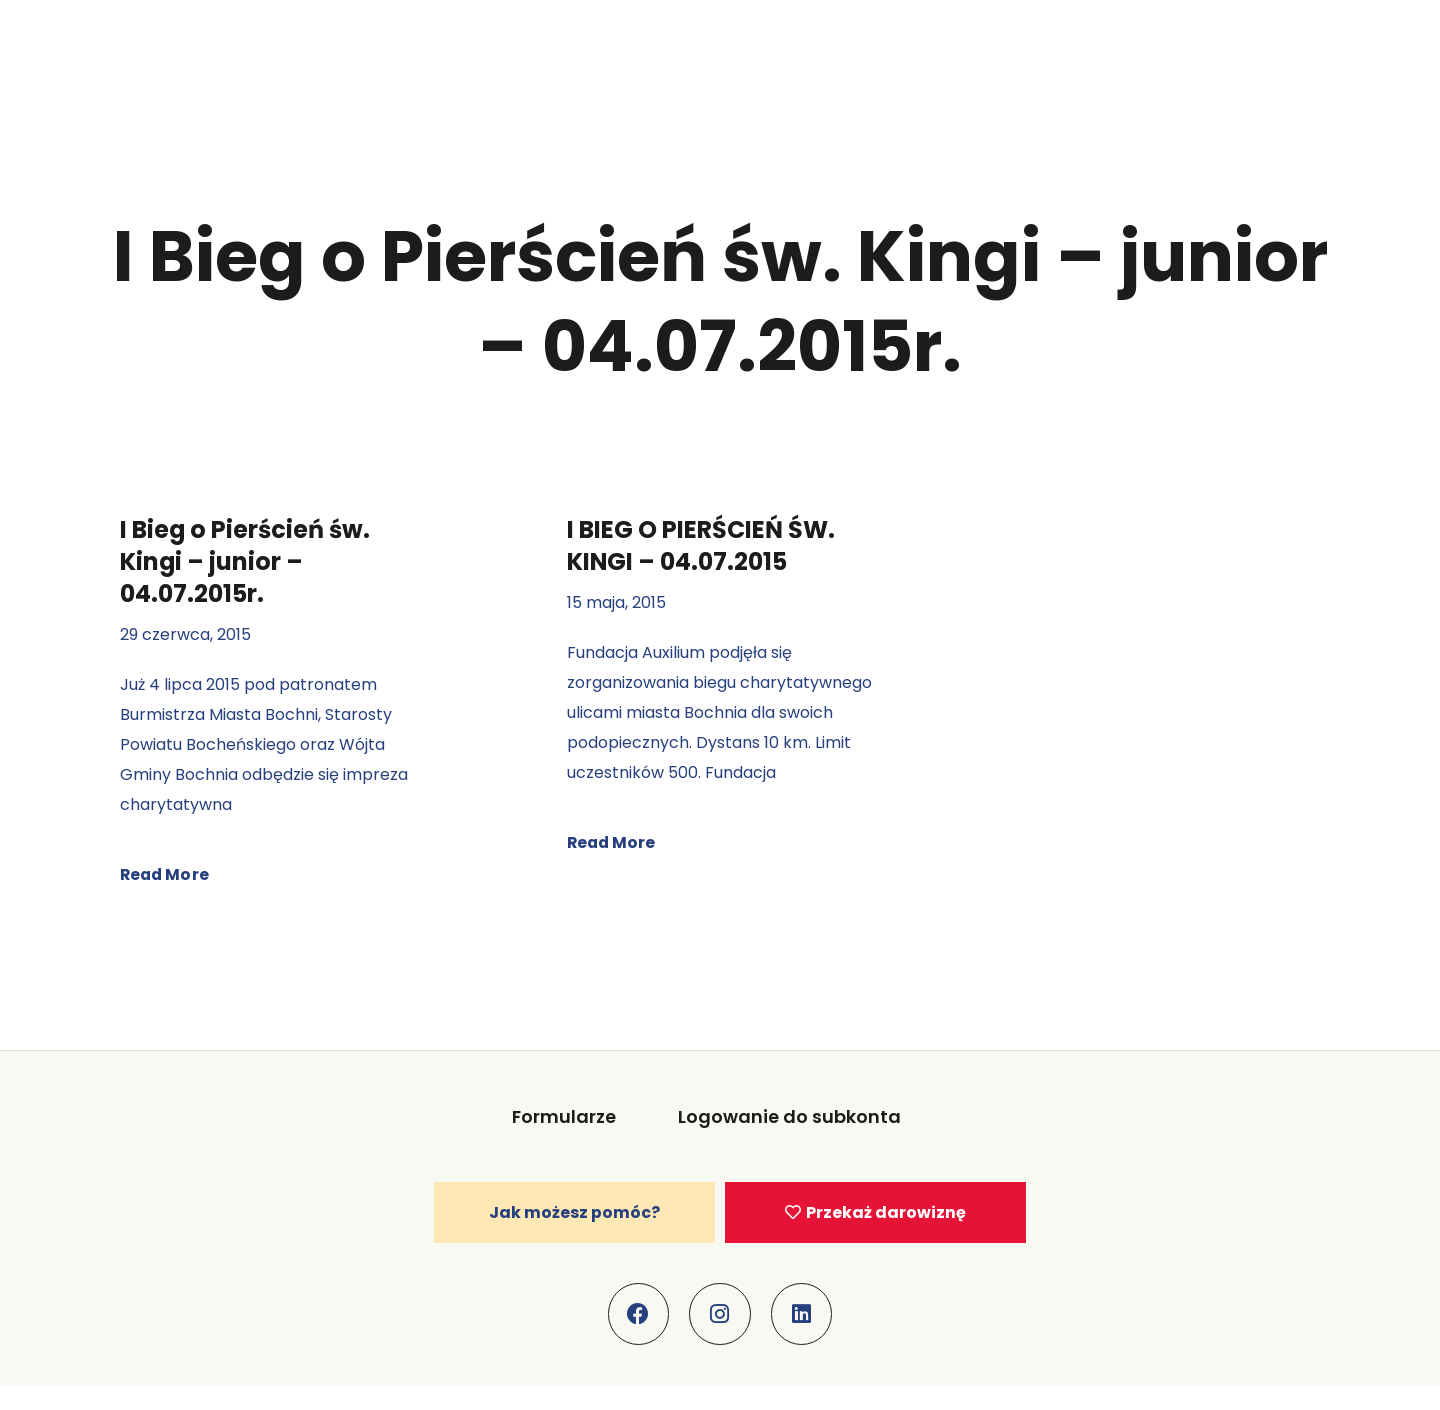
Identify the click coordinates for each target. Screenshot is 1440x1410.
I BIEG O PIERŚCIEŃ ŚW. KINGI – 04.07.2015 (701, 545)
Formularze (565, 1116)
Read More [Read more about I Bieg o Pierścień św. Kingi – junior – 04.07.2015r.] (165, 874)
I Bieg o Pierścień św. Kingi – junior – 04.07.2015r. (245, 561)
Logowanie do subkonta (789, 1116)
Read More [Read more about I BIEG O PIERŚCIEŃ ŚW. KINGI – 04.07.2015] (612, 842)
